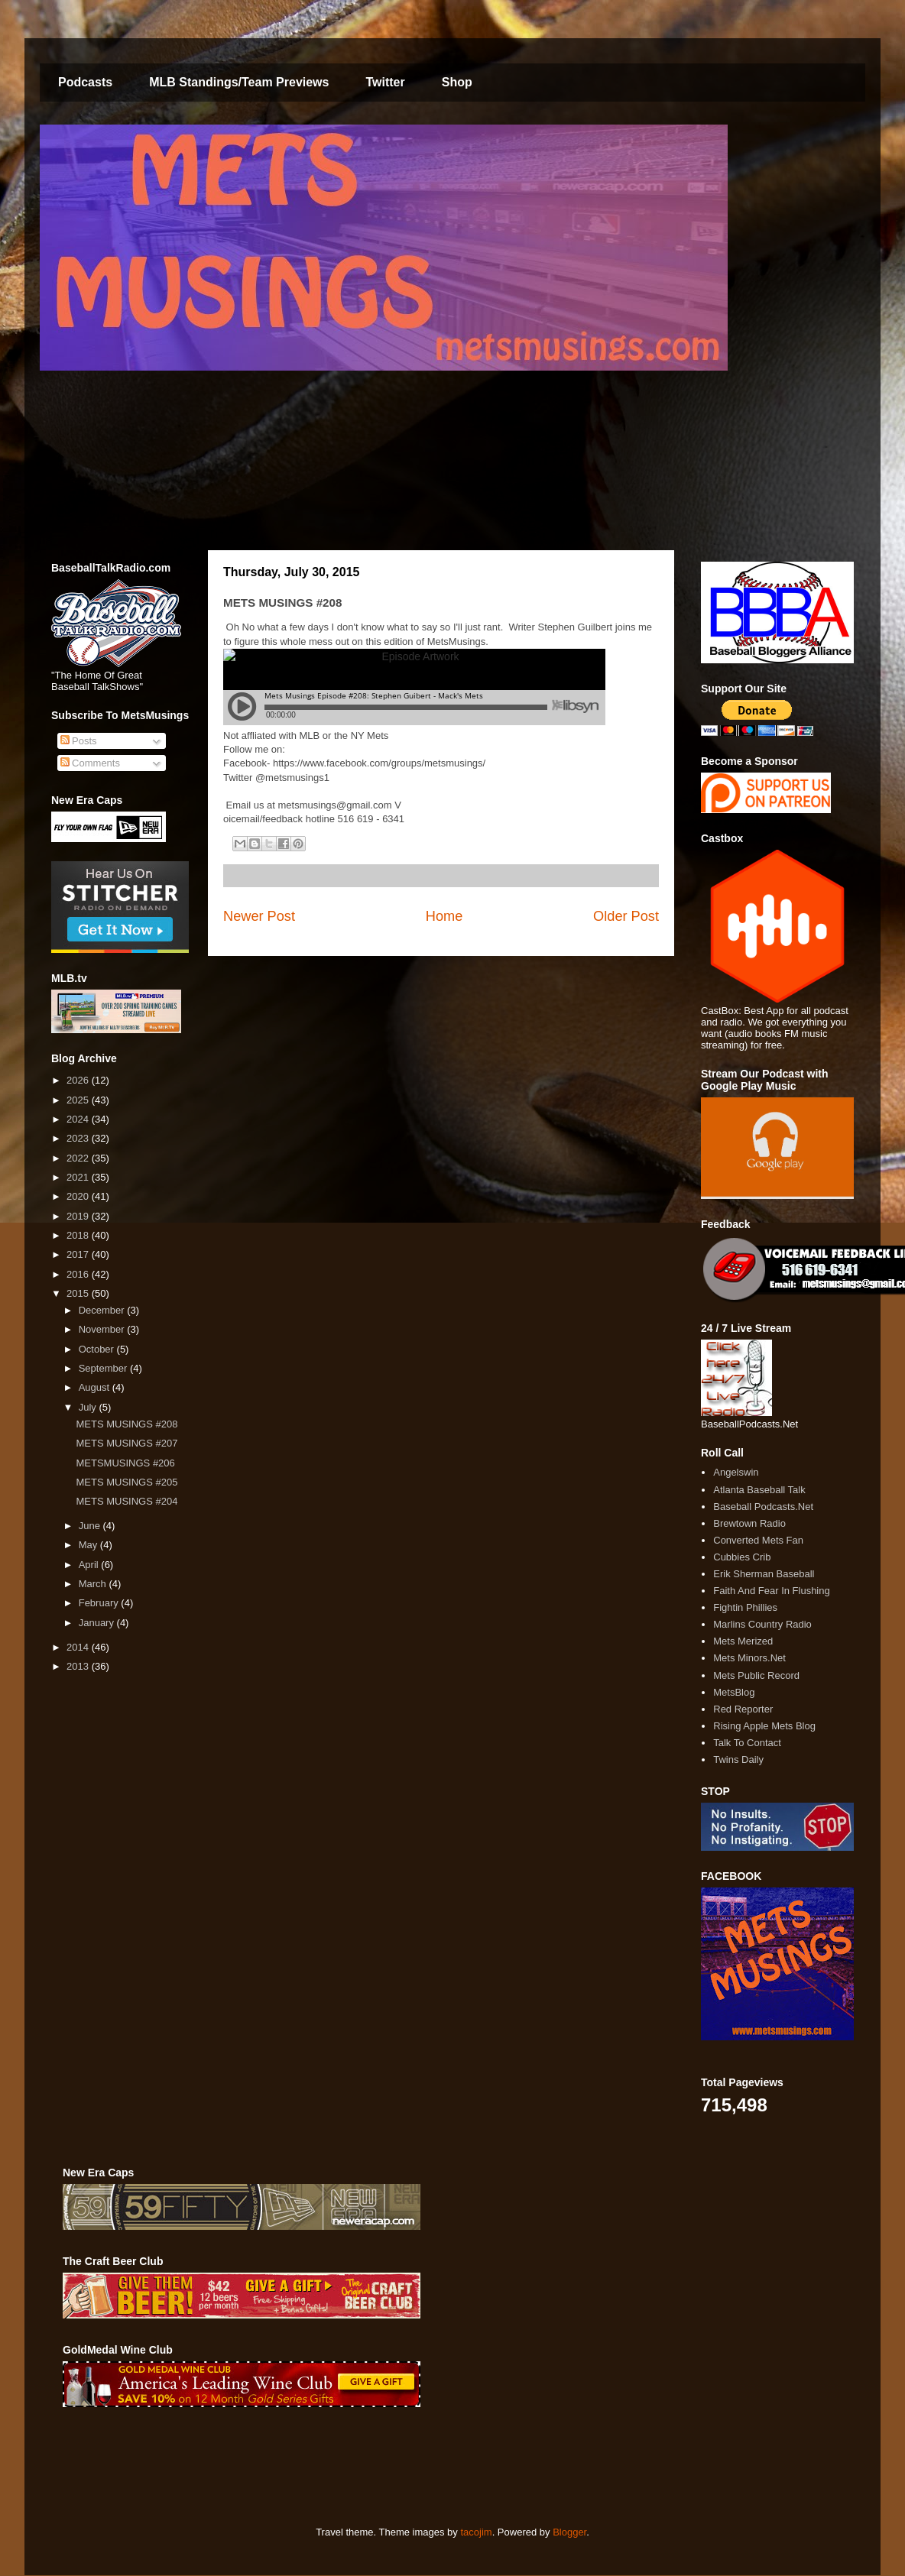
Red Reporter (743, 1709)
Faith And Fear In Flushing (771, 1590)
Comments (90, 763)
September (104, 1368)
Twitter (384, 82)
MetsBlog (733, 1692)
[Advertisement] (341, 2466)
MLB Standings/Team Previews (239, 82)
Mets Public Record (756, 1675)
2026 (79, 1080)
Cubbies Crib (741, 1557)
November (103, 1329)
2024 (79, 1119)
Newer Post (259, 916)
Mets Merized (743, 1641)
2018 (79, 1235)
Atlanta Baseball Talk (759, 1489)
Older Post (626, 916)
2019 (79, 1216)
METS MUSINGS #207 (126, 1443)
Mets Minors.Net (749, 1658)
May (89, 1544)
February (100, 1603)
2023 (79, 1138)
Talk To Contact (747, 1742)
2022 (79, 1158)
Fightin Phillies (745, 1607)
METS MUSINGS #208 (126, 1424)
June (91, 1525)
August (95, 1387)
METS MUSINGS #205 (126, 1482)
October (98, 1349)
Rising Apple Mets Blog (764, 1726)
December (103, 1310)
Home (444, 916)
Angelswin (735, 1472)
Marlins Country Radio (762, 1624)
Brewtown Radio (749, 1523)
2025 (79, 1100)
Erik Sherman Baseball (763, 1574)
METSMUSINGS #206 (125, 1463)
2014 (79, 1647)
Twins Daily (738, 1759)
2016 (79, 1274)
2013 (79, 1666)
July (89, 1407)
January (98, 1622)
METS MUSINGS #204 (126, 1501)
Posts (78, 741)
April (90, 1564)
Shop (457, 82)
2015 (79, 1293)
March (94, 1583)
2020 (79, 1196)
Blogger (569, 2532)
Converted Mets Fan (758, 1540)
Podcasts (85, 82)
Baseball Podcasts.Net (763, 1506)
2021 (79, 1177)
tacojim (475, 2532)
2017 (79, 1254)
